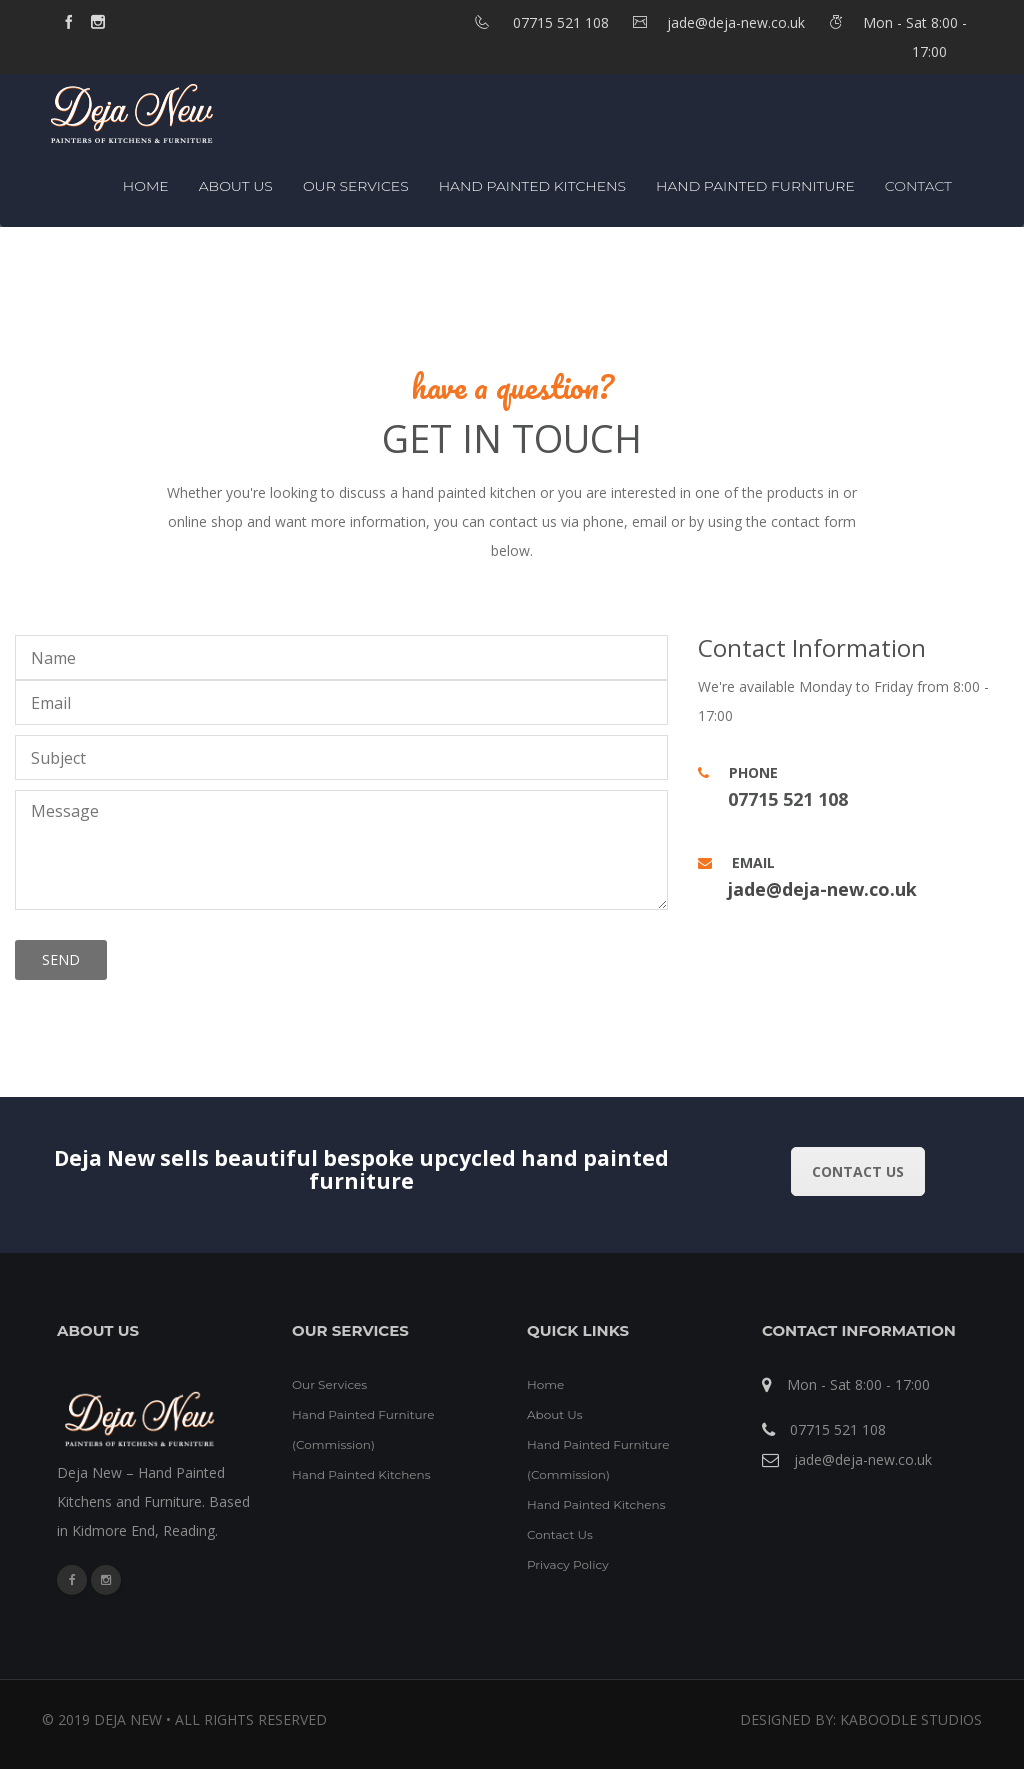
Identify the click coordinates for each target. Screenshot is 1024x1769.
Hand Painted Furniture (755, 186)
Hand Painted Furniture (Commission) (363, 1429)
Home (146, 186)
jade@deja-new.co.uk (822, 889)
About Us (236, 186)
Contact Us (560, 1534)
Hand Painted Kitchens (532, 186)
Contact (918, 186)
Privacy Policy (568, 1564)
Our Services (356, 186)
